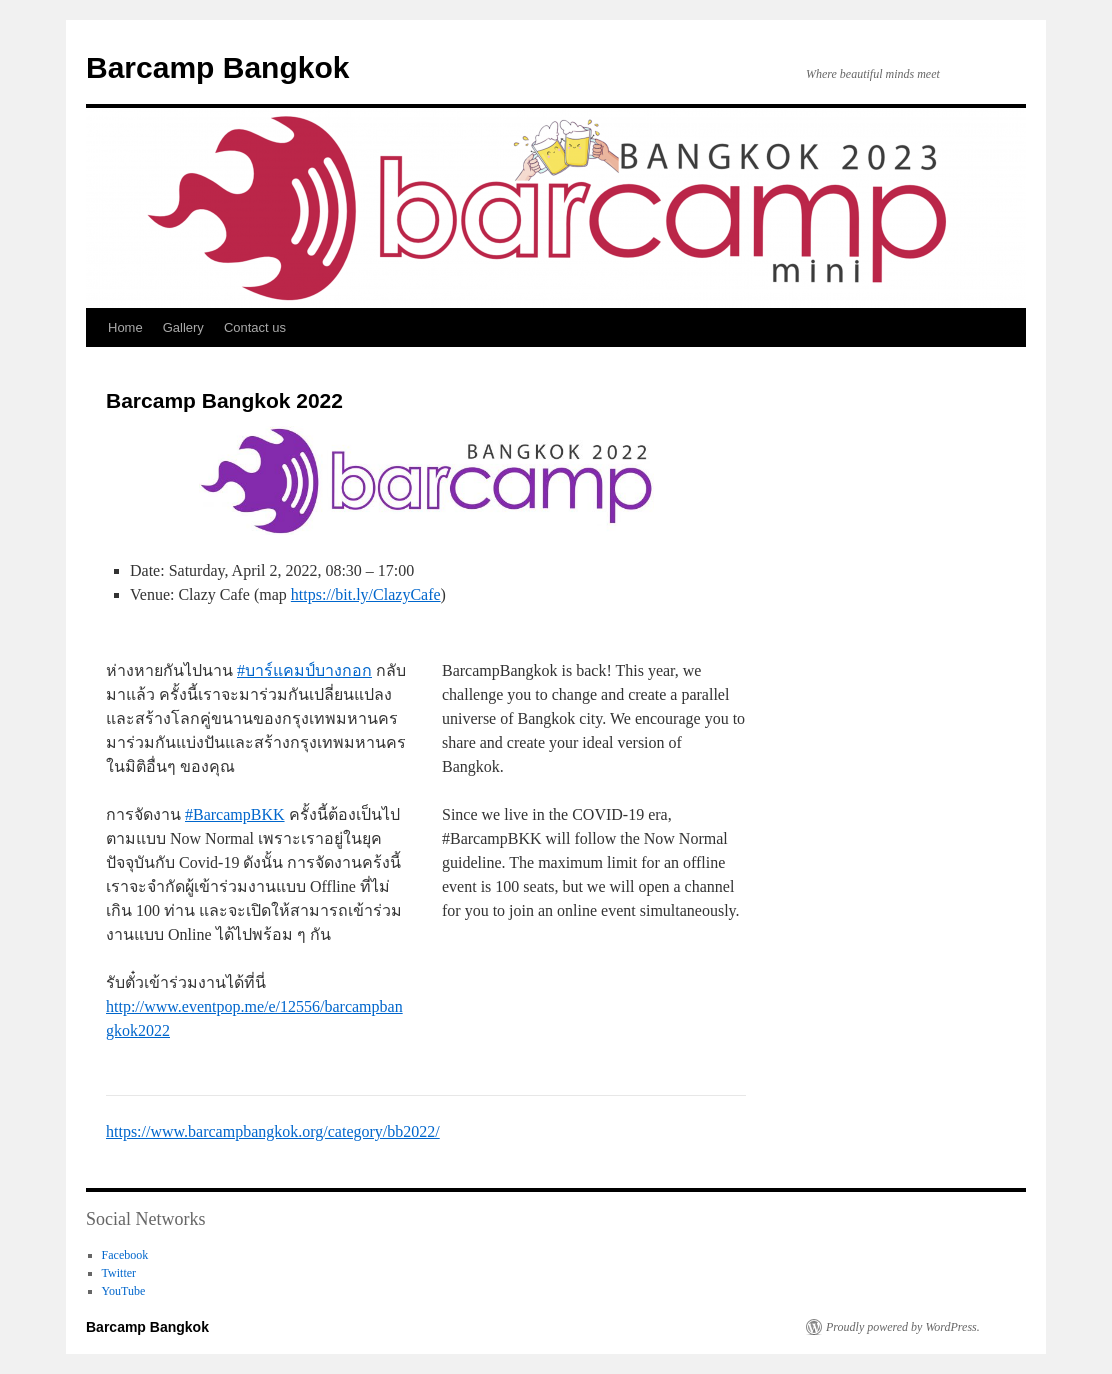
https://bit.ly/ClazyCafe (366, 594)
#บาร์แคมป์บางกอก (304, 670)
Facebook (125, 1255)
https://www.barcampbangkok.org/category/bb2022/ (273, 1131)
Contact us (255, 327)
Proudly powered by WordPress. (903, 1327)
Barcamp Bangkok (217, 67)
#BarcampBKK (235, 814)
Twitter (119, 1273)
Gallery (183, 327)
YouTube (124, 1291)
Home (125, 327)
